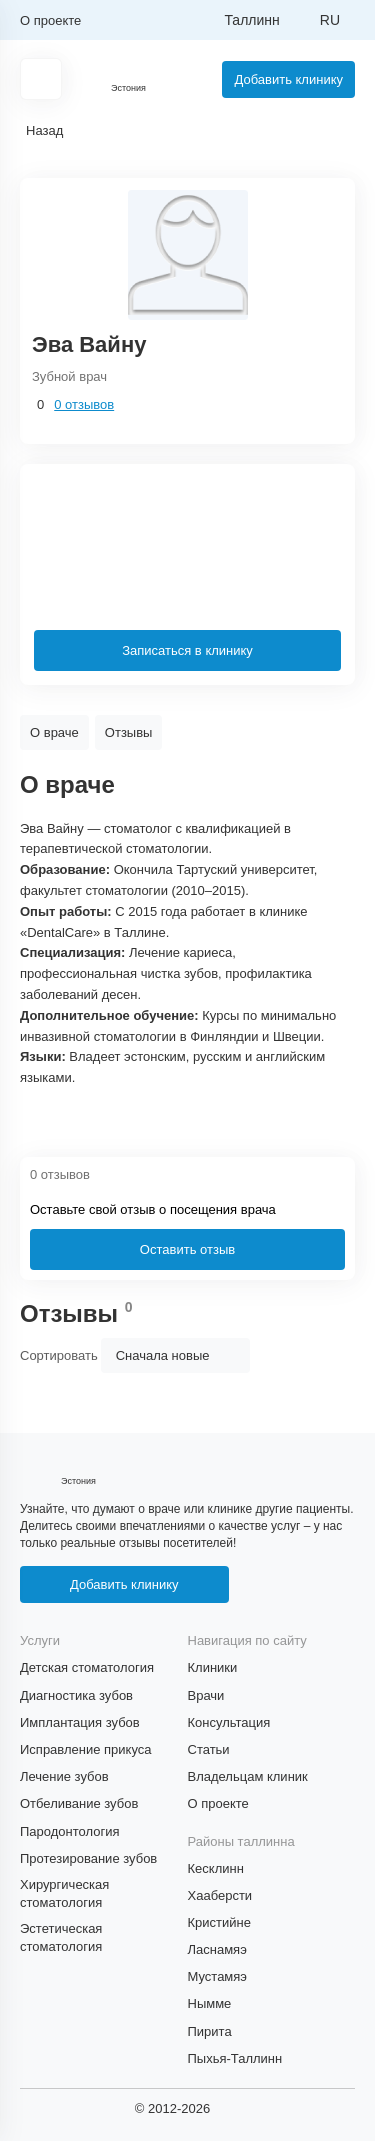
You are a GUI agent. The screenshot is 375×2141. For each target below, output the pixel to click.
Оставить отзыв (187, 1249)
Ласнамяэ (217, 1949)
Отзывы (129, 732)
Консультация (229, 1722)
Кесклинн (216, 1868)
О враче (54, 732)
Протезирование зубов (88, 1858)
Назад (44, 130)
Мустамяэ (217, 1976)
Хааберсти (220, 1895)
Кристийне (219, 1922)
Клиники (213, 1667)
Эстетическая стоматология (61, 1937)
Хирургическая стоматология (64, 1893)
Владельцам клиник (248, 1776)
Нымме (210, 2003)
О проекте (50, 20)
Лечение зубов (64, 1776)
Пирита (210, 2031)
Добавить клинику (288, 79)
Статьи (209, 1749)
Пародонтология (70, 1831)
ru (330, 20)
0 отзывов (84, 404)
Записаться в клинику (187, 650)
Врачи (206, 1695)
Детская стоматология (87, 1667)
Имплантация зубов (80, 1722)
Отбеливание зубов (79, 1803)
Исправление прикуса (86, 1749)
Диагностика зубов (76, 1695)
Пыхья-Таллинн (235, 2058)
